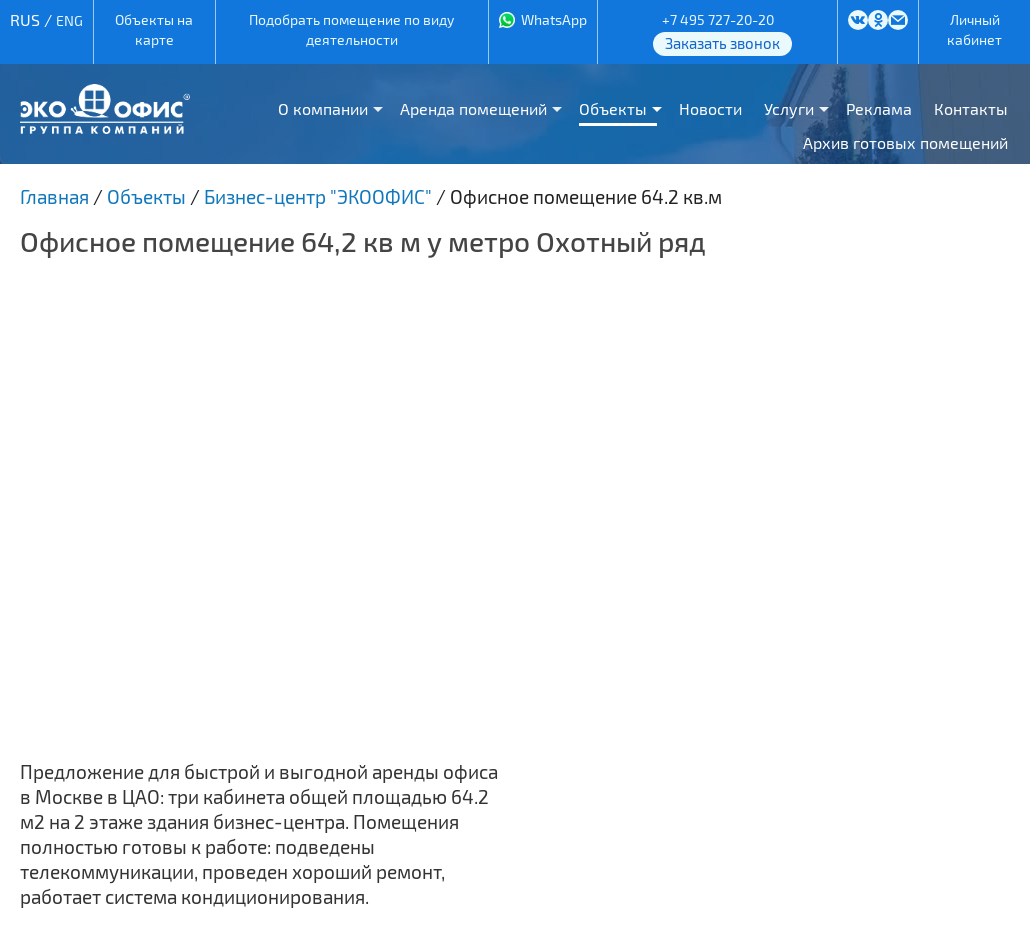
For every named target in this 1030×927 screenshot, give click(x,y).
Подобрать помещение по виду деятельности (351, 29)
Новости (710, 108)
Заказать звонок (722, 43)
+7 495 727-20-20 (718, 19)
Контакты (971, 108)
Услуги (789, 108)
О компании (323, 108)
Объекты (613, 108)
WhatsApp (554, 19)
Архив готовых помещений (905, 142)
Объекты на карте (154, 29)
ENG (69, 20)
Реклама (879, 108)
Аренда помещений (473, 108)
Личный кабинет (974, 29)
